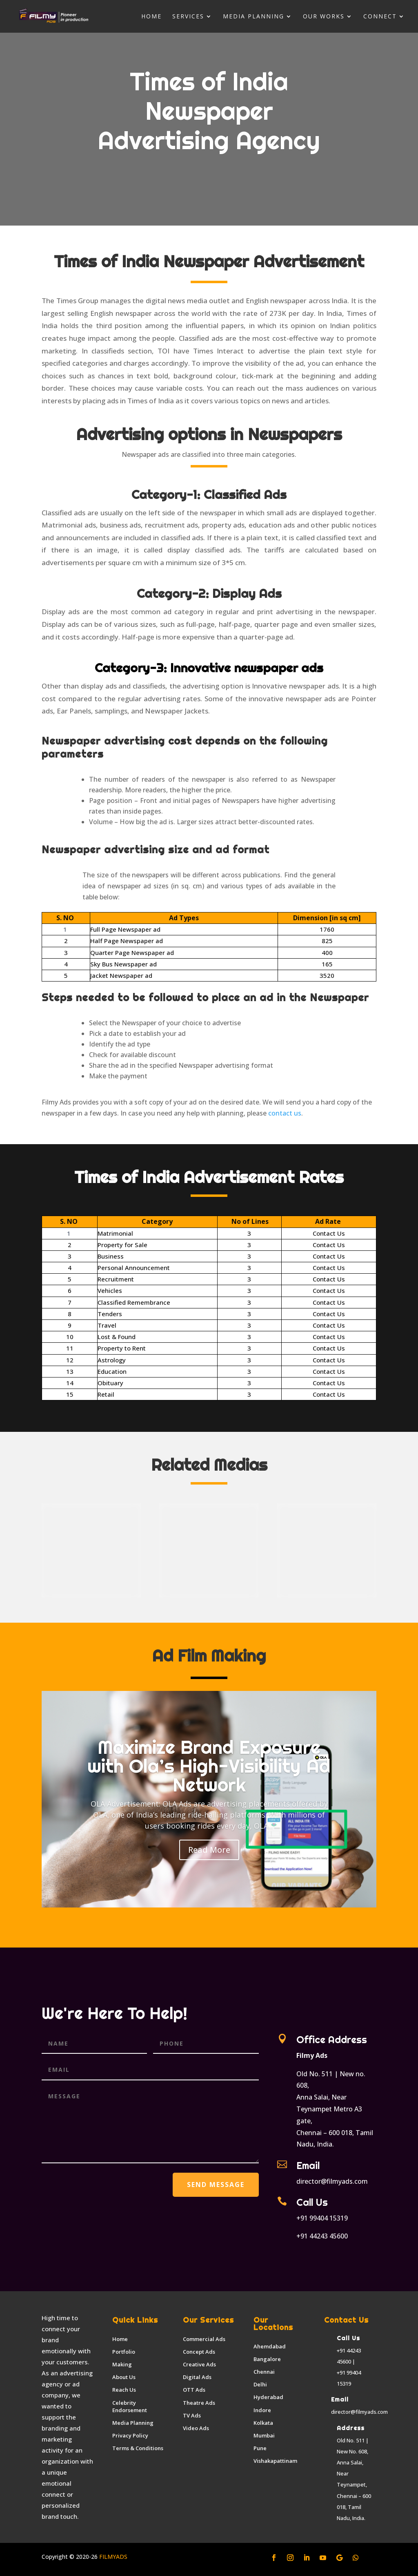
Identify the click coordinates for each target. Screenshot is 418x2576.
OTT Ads (194, 2389)
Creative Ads (199, 2364)
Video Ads (196, 2428)
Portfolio (123, 2351)
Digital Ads (197, 2377)
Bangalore (267, 2359)
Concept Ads (199, 2351)
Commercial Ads (204, 2339)
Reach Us (124, 2389)
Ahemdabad (269, 2346)
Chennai (264, 2371)
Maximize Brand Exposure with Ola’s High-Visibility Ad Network (209, 1765)
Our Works (324, 16)
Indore (262, 2410)
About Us (124, 2377)
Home (151, 16)
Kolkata (263, 2422)
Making (122, 2364)
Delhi (260, 2384)
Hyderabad (268, 2397)
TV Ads (192, 2415)
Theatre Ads (199, 2402)
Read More (209, 1849)
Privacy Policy (130, 2435)
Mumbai (264, 2435)
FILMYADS (112, 2556)
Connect (380, 16)
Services (188, 16)
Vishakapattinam (275, 2460)
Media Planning (253, 16)
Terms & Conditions (137, 2448)
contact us (284, 1113)
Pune (260, 2448)
